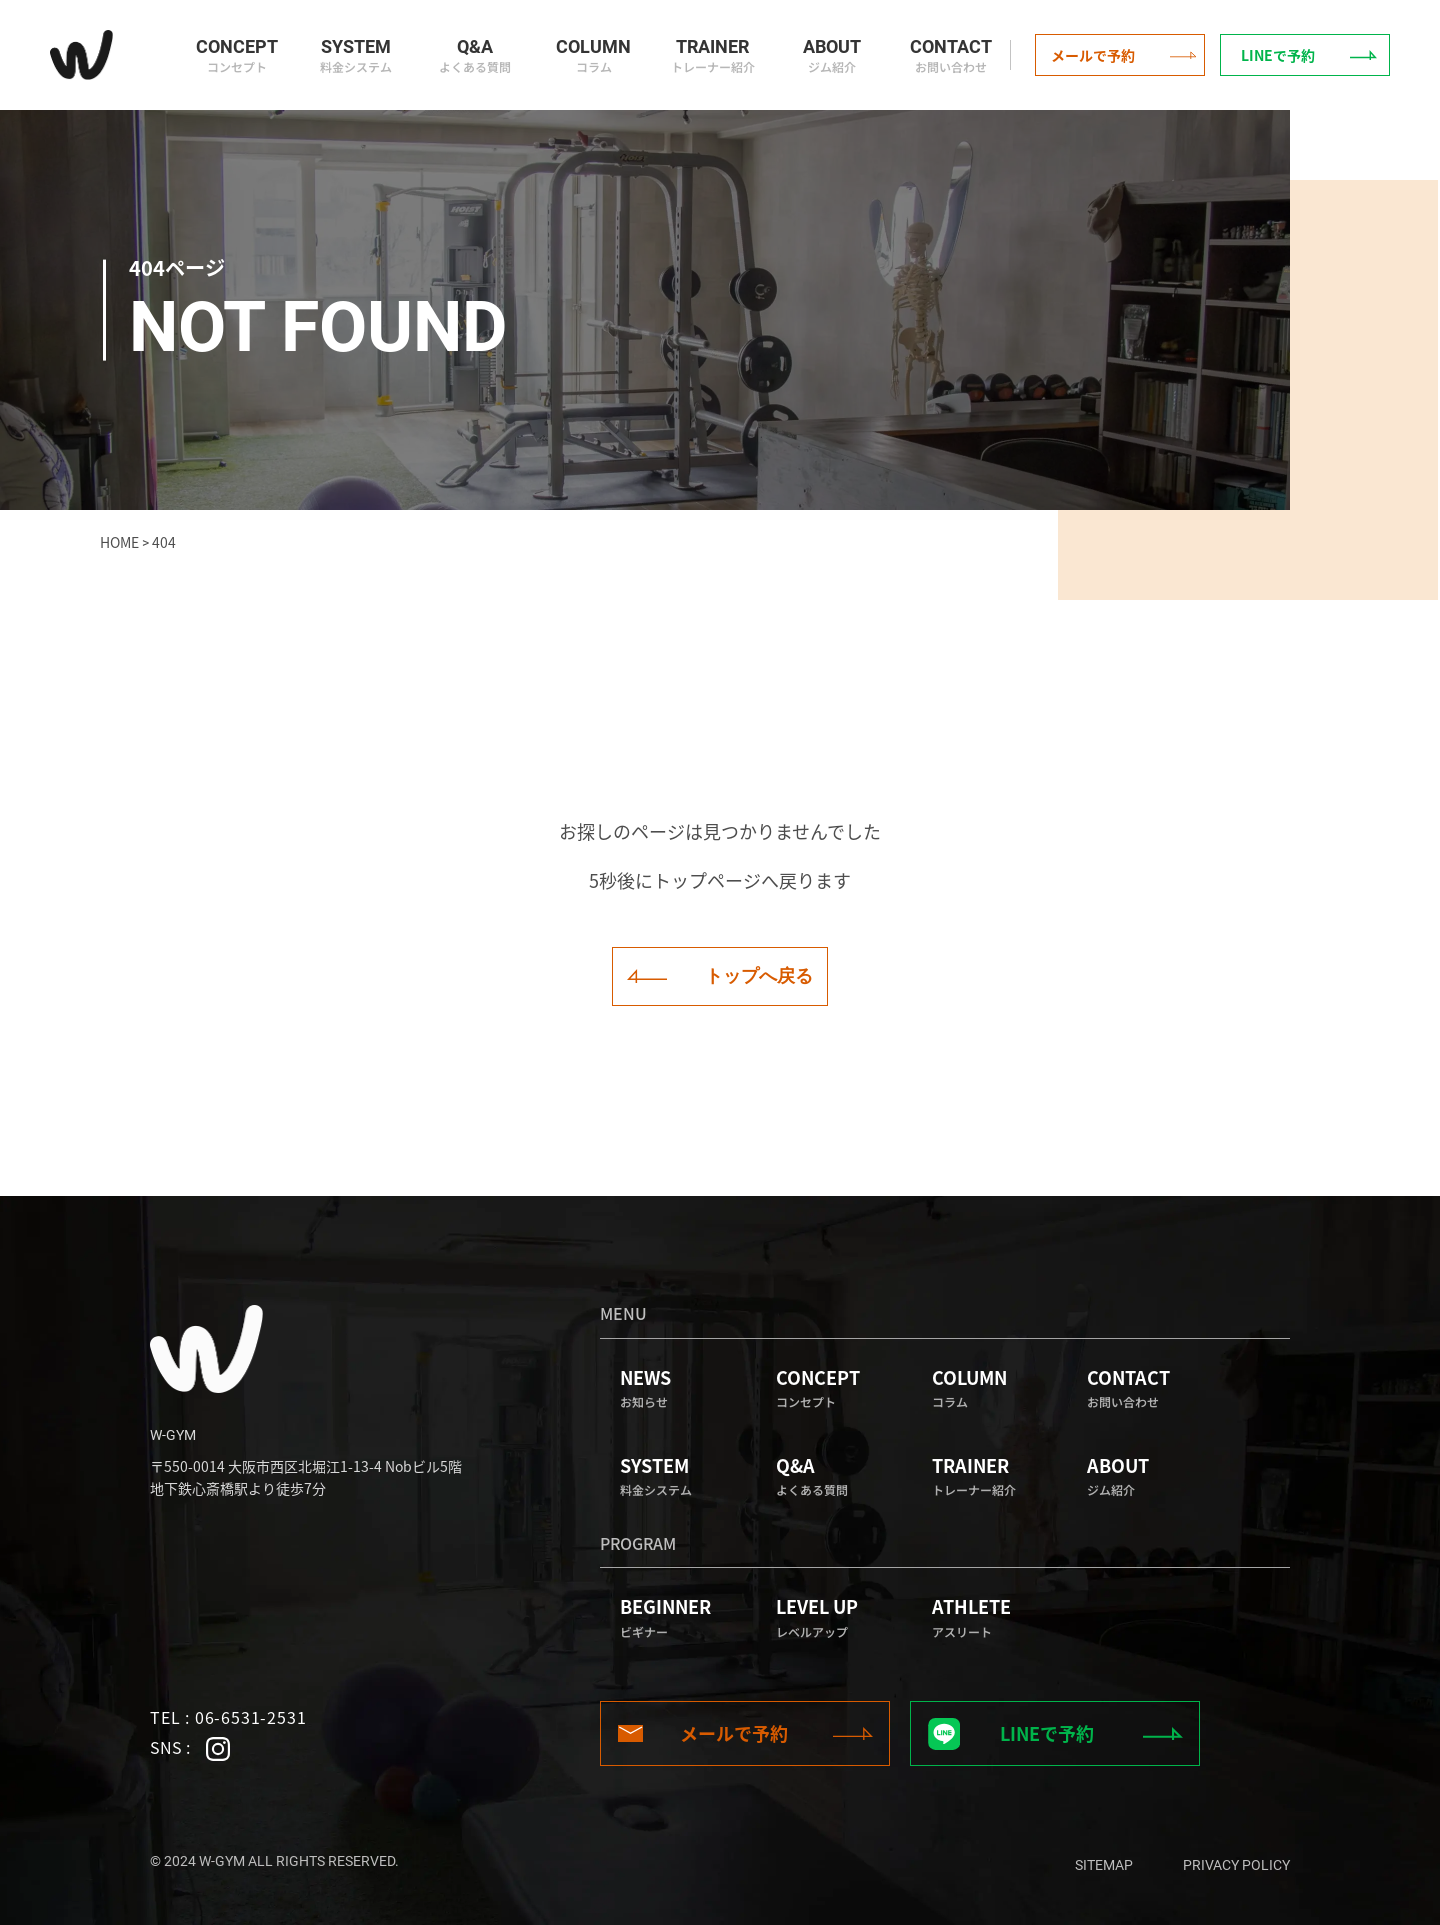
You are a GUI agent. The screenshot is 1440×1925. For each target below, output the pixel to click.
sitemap (1104, 1865)
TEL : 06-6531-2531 (228, 1717)
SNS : (190, 1748)
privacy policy (1236, 1865)
